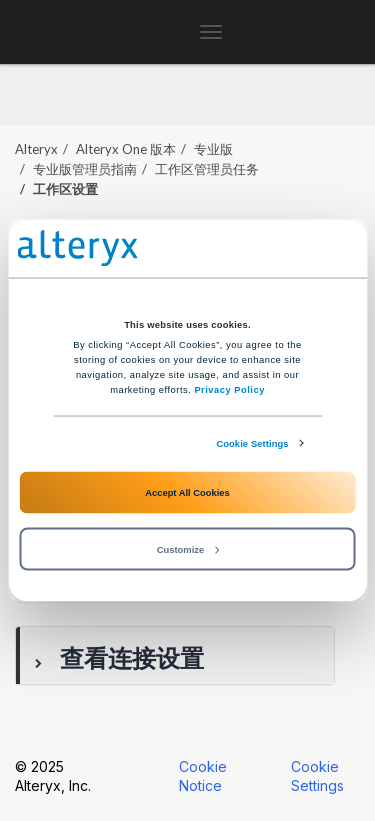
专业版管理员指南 (85, 169)
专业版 (213, 149)
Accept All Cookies (187, 492)
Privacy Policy (229, 389)
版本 (126, 149)
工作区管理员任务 (207, 169)
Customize (188, 549)
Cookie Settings (252, 443)
